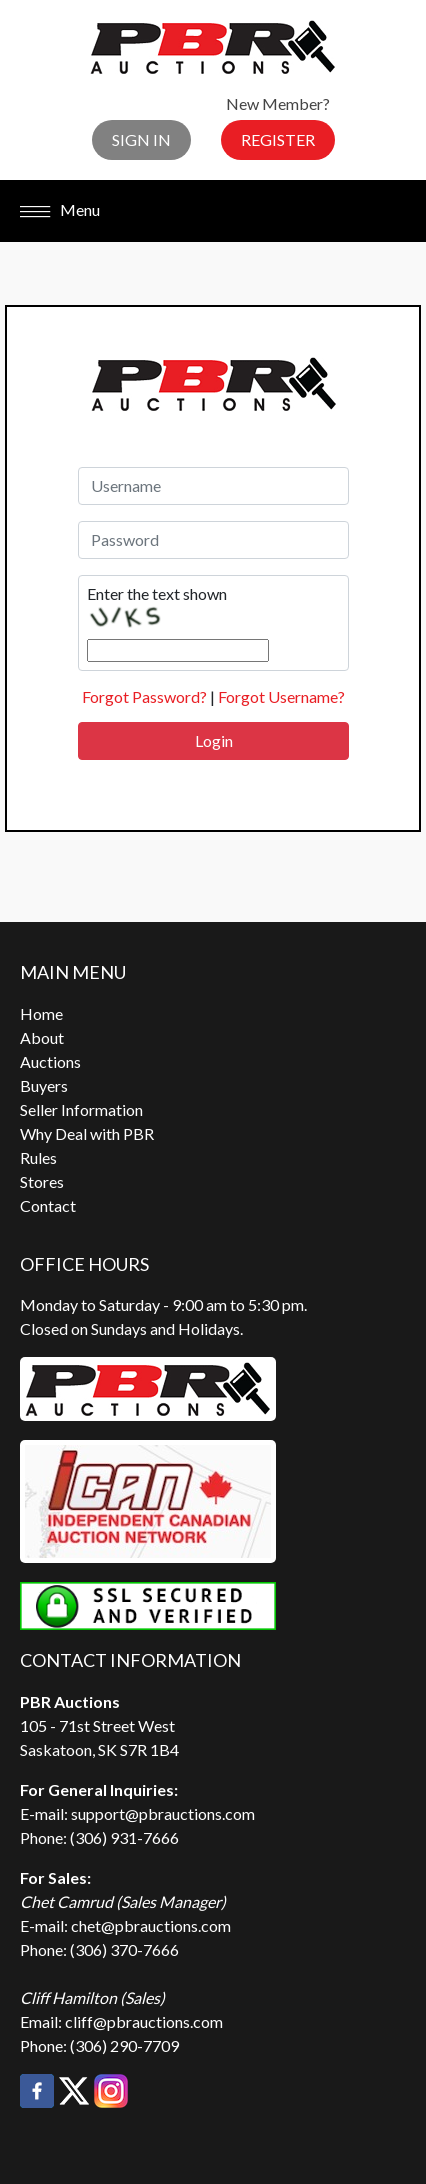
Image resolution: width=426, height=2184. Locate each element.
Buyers (44, 1085)
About (42, 1037)
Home (41, 1013)
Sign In (141, 139)
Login (214, 740)
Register (278, 139)
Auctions (50, 1061)
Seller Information (81, 1109)
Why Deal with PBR (87, 1133)
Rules (38, 1157)
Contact (48, 1205)
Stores (42, 1181)
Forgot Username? (281, 696)
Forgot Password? (144, 696)
